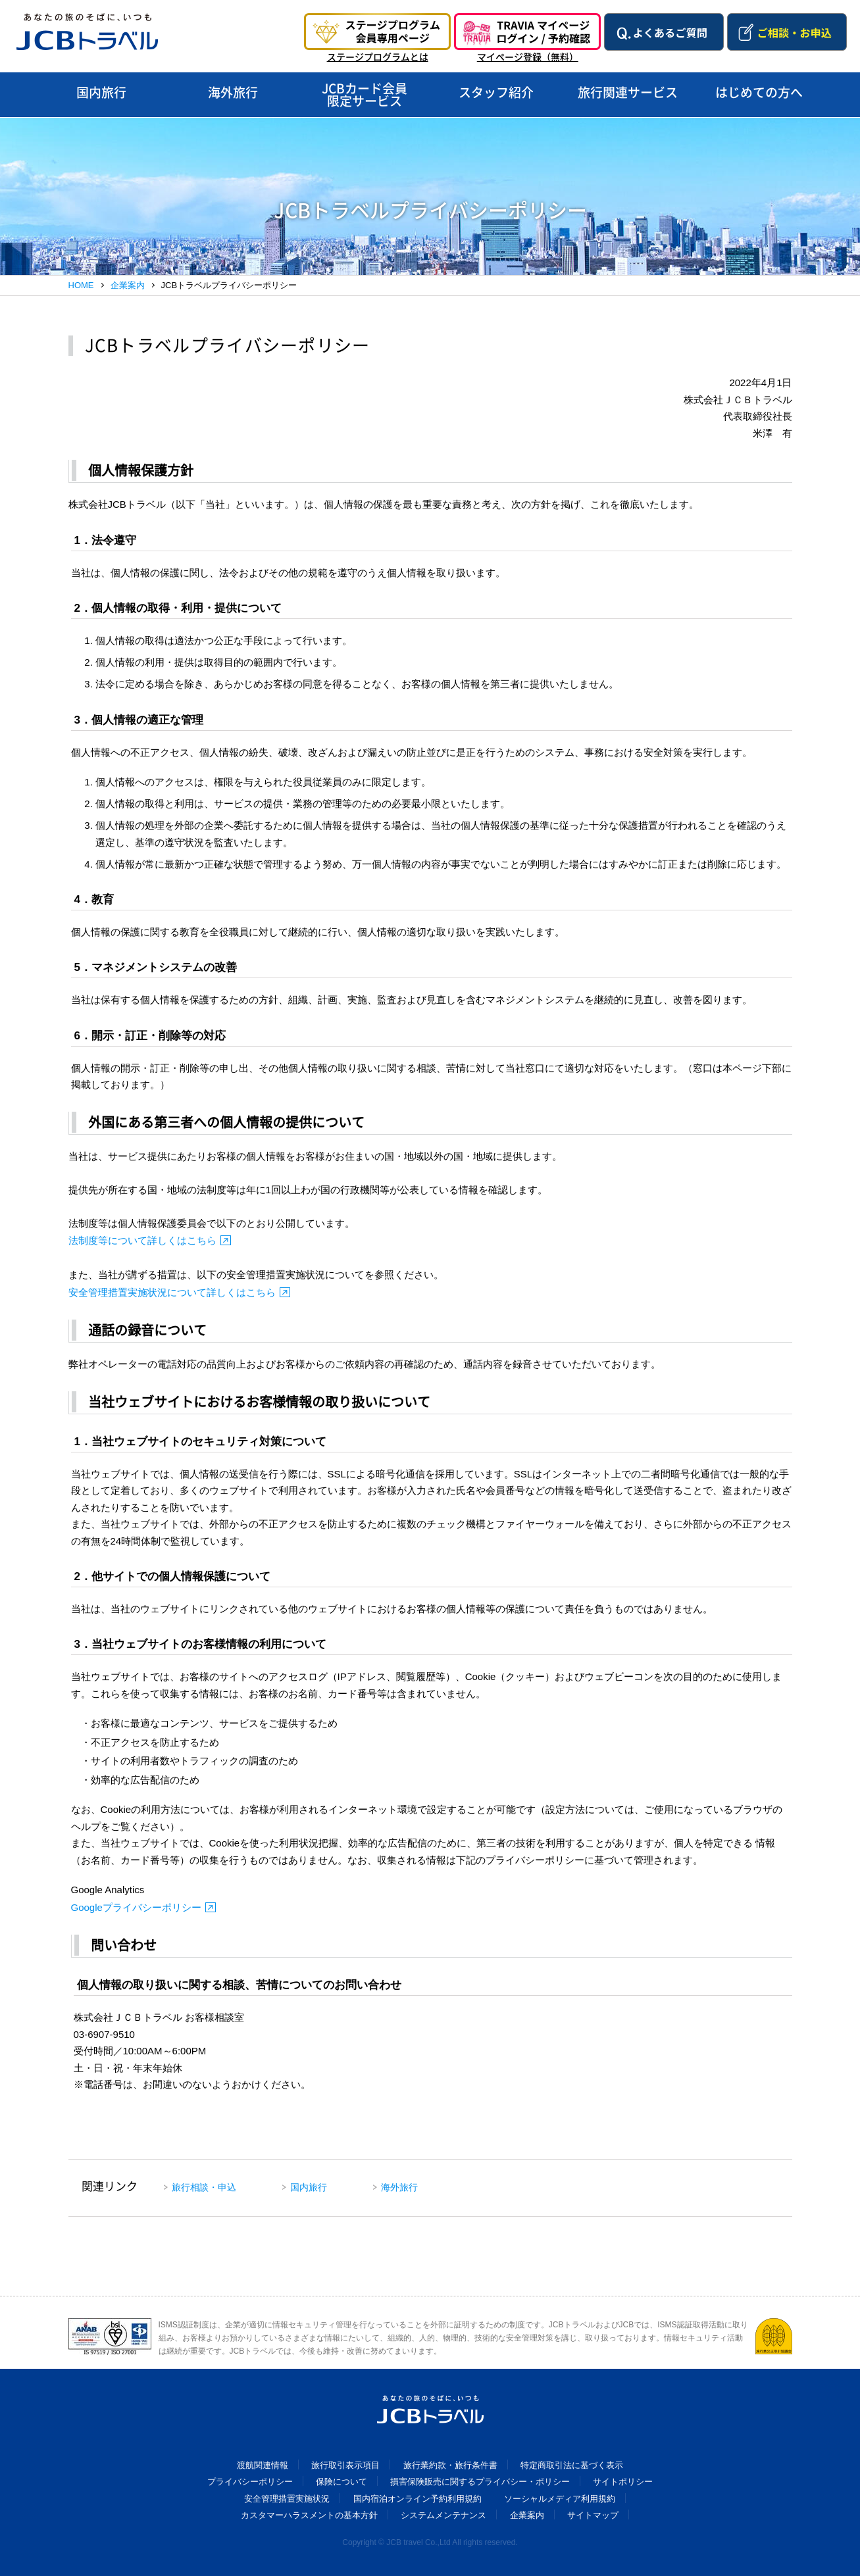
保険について (341, 2482)
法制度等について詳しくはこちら (142, 1240)
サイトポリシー (623, 2482)
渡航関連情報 (262, 2465)
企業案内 (128, 285)
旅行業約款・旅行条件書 (450, 2465)
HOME (81, 285)
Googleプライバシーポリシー (136, 1907)
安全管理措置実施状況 (287, 2499)
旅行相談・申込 (204, 2187)
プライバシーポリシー (250, 2482)
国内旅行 (308, 2187)
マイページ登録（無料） (527, 57)
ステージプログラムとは (377, 57)
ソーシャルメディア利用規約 (559, 2499)
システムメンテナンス (443, 2515)
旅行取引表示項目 (345, 2465)
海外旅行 (399, 2187)
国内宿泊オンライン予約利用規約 (417, 2499)
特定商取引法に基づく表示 (571, 2465)
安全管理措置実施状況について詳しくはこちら (172, 1292)
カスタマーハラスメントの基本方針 (309, 2515)
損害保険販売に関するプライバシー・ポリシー (480, 2482)
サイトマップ (593, 2515)
